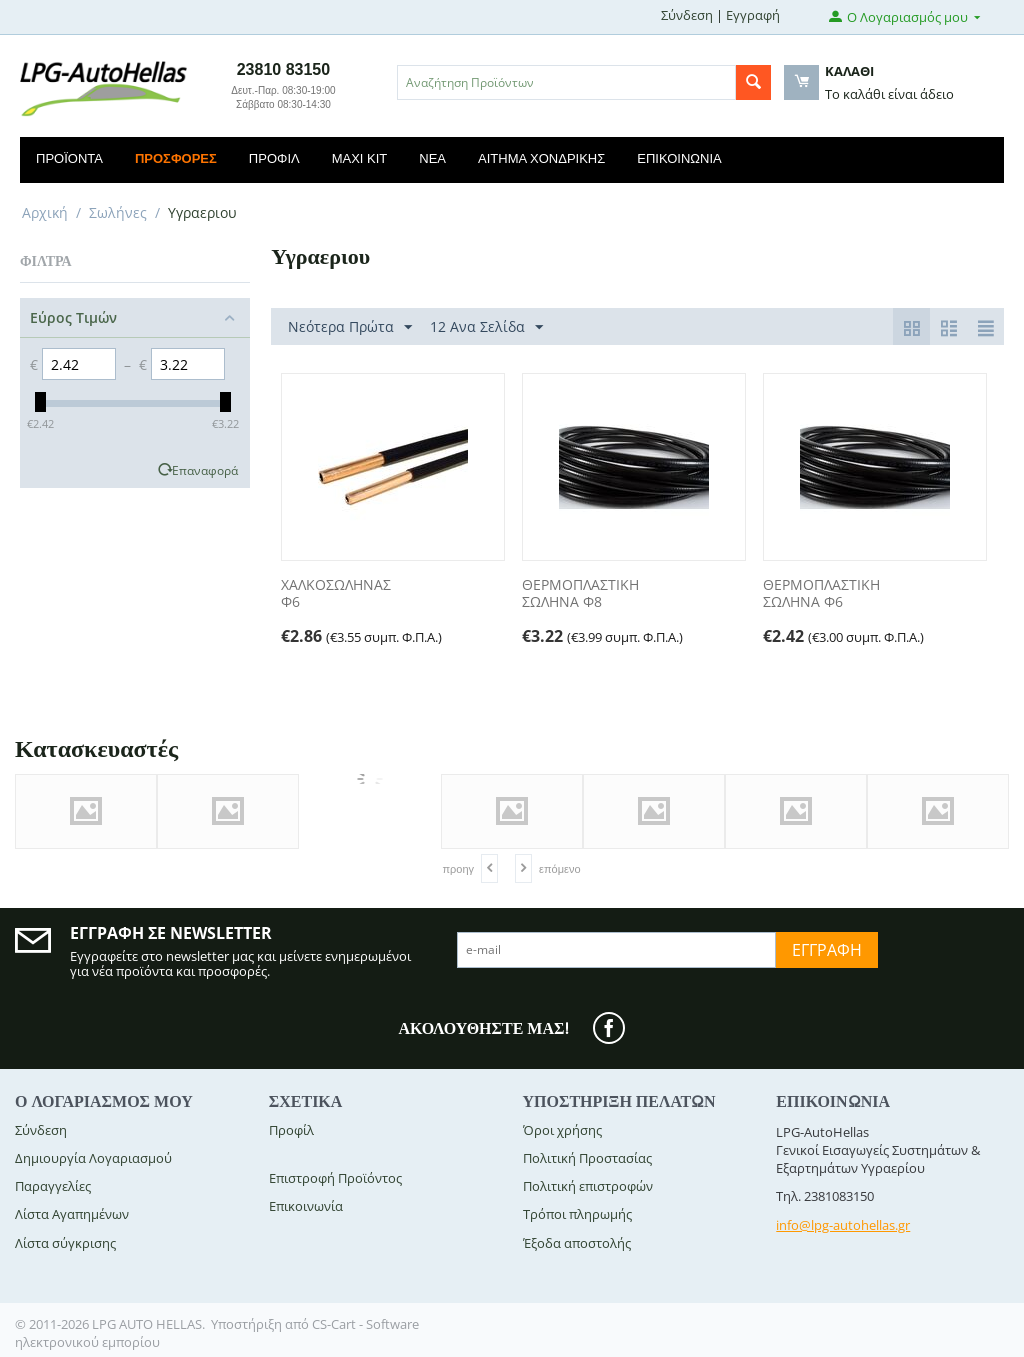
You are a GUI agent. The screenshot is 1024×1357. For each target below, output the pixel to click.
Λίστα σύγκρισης (65, 1243)
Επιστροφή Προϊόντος (335, 1178)
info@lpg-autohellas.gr (843, 1225)
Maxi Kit (360, 158)
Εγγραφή (753, 15)
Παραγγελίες (53, 1186)
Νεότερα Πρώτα (350, 327)
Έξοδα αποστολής (577, 1243)
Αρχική (45, 212)
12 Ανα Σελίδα (486, 327)
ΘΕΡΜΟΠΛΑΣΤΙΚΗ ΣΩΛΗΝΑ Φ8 (580, 594)
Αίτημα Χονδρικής (541, 158)
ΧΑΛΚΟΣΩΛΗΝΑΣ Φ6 (336, 594)
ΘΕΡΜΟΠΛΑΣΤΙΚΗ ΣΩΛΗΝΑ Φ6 (821, 594)
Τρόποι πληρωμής (577, 1214)
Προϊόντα (69, 158)
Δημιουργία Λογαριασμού (93, 1158)
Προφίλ (274, 158)
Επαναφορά (205, 470)
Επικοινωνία (679, 158)
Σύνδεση (687, 15)
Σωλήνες (118, 212)
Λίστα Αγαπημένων (72, 1214)
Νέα (432, 158)
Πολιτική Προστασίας (587, 1158)
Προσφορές (176, 158)
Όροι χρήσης (562, 1130)
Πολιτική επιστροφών (588, 1186)
